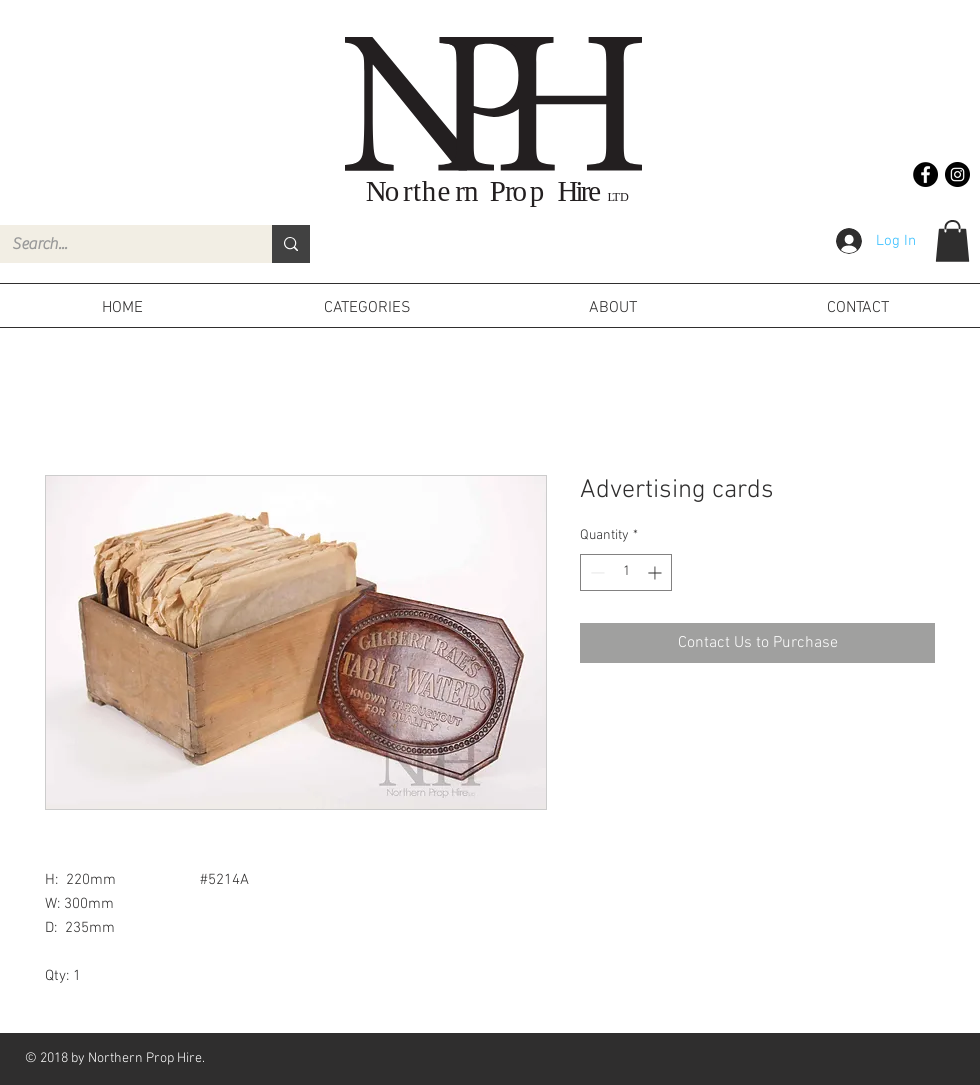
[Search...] (121, 244)
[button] (952, 241)
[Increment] (656, 572)
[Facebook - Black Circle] (925, 174)
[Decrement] (595, 572)
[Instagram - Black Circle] (957, 174)
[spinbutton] (626, 572)
